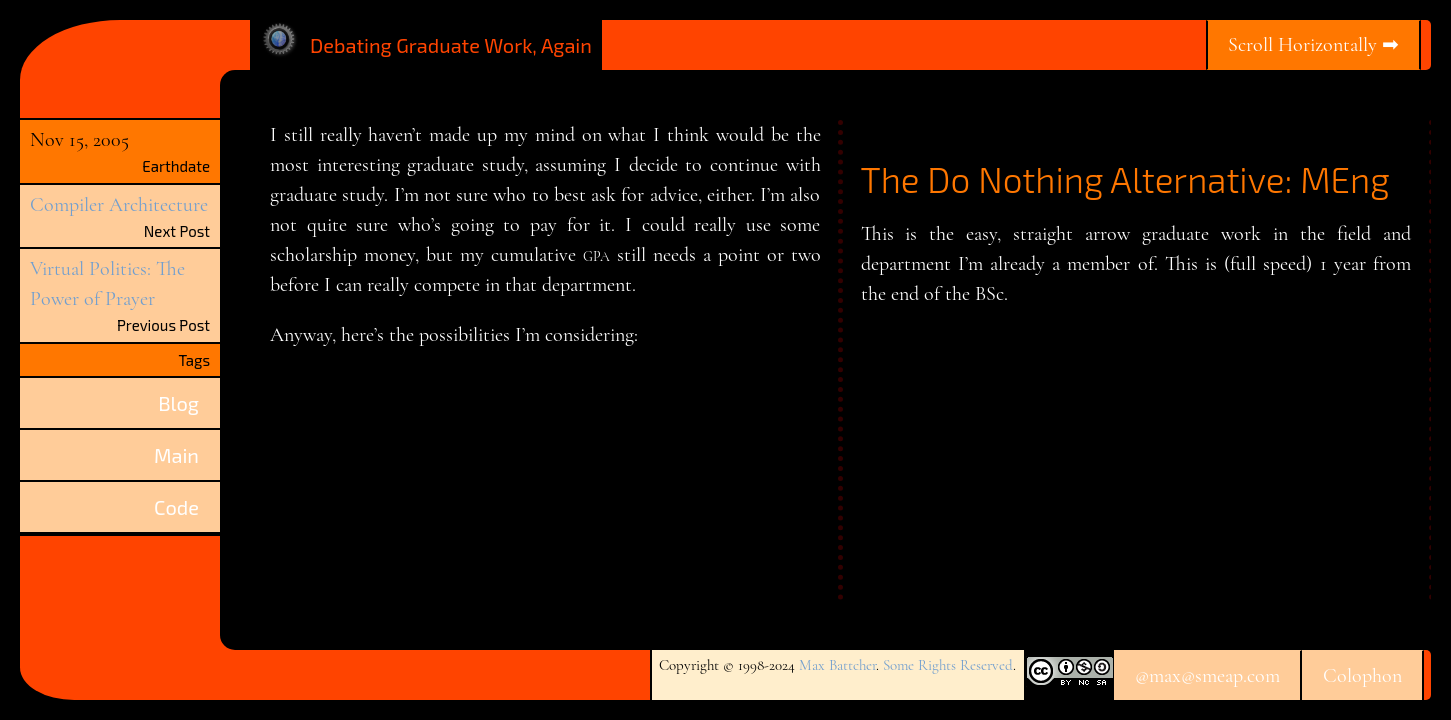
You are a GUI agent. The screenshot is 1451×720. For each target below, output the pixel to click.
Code (176, 507)
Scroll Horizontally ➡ (1313, 45)
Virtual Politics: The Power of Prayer (107, 284)
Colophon (1362, 676)
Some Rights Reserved (948, 665)
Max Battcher (837, 665)
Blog (178, 403)
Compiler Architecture (119, 205)
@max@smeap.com (1207, 676)
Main (176, 455)
